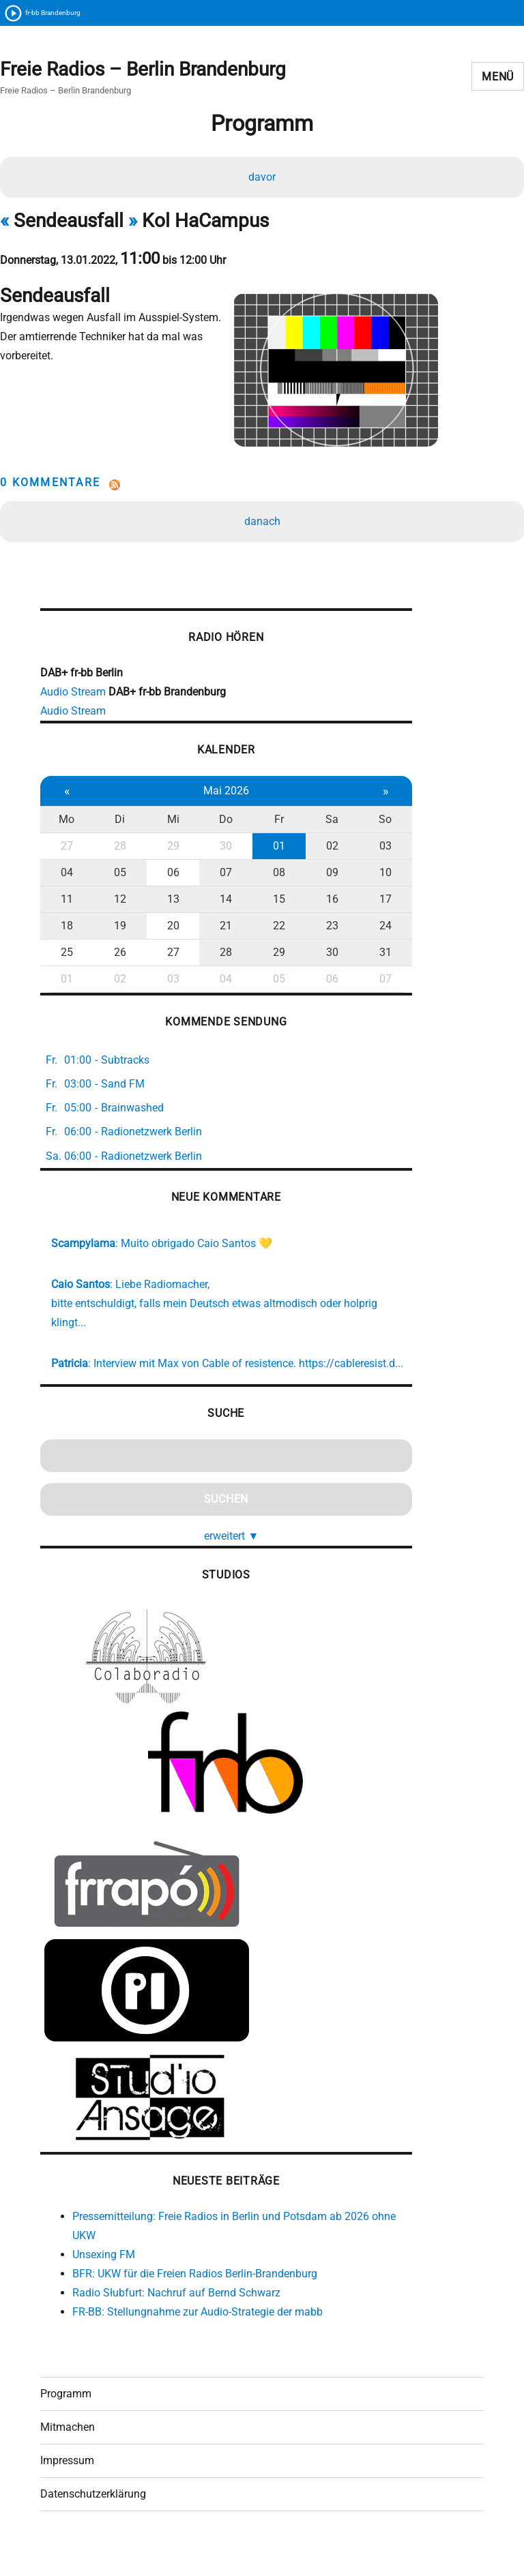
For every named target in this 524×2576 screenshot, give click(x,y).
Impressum (67, 2487)
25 (66, 958)
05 (118, 878)
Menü (498, 77)
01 (273, 851)
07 (222, 878)
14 (222, 905)
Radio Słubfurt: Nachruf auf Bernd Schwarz (176, 2317)
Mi (170, 825)
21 (222, 931)
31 (377, 958)
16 (325, 905)
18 (66, 931)
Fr (273, 825)
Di (118, 825)
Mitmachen (67, 2454)
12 (118, 905)
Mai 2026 (221, 796)
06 (170, 878)
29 (170, 851)
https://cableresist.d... (103, 1387)
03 (377, 851)
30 (222, 851)
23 (325, 931)
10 (377, 878)
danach (262, 525)
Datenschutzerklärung (93, 2521)
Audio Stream (73, 697)
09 (325, 878)
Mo (66, 825)
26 (118, 958)
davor (262, 178)
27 (66, 851)
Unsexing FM (103, 2279)
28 (118, 851)
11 (66, 905)
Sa (325, 825)
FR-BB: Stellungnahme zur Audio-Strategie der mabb (197, 2336)
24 (377, 931)
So (376, 825)
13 (170, 905)
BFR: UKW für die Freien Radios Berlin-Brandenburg (194, 2298)
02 (325, 851)
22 (273, 931)
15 (273, 905)
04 (66, 878)
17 (377, 905)
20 (170, 931)
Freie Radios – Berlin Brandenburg (143, 70)
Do (222, 825)
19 (118, 931)
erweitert (227, 1560)
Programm (65, 2420)
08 (273, 878)
